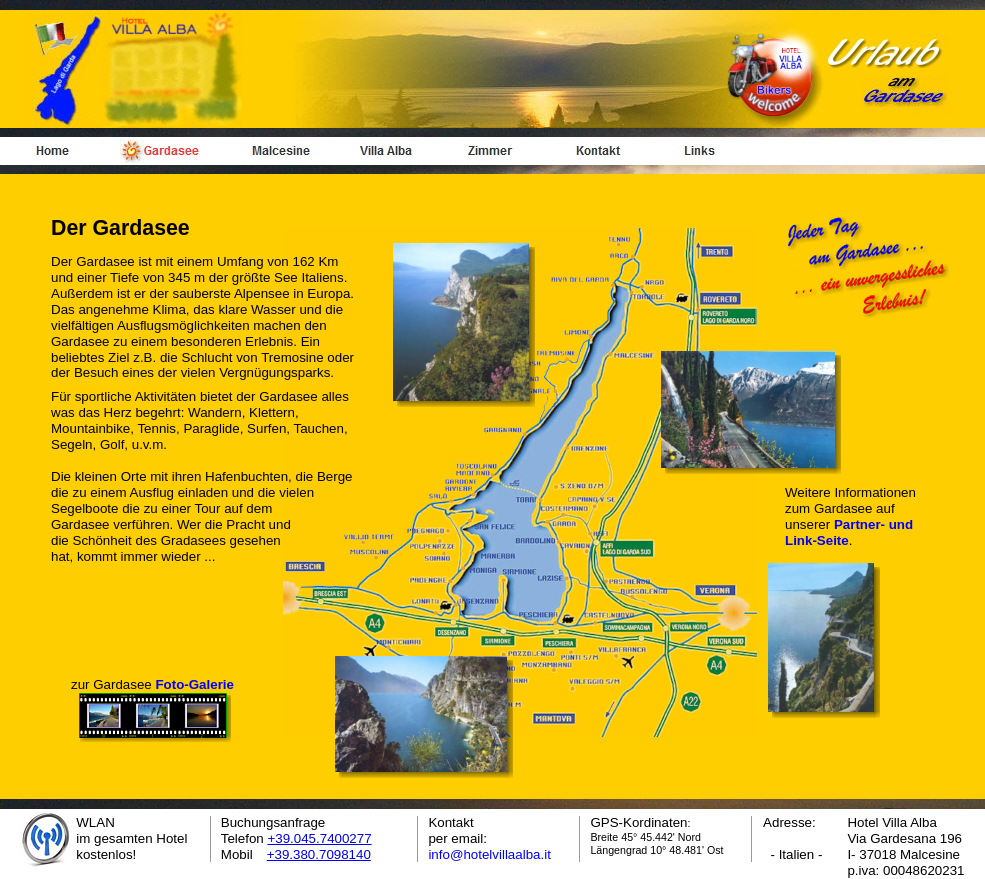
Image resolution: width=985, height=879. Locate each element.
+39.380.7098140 (319, 854)
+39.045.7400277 (319, 838)
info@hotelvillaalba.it (489, 854)
